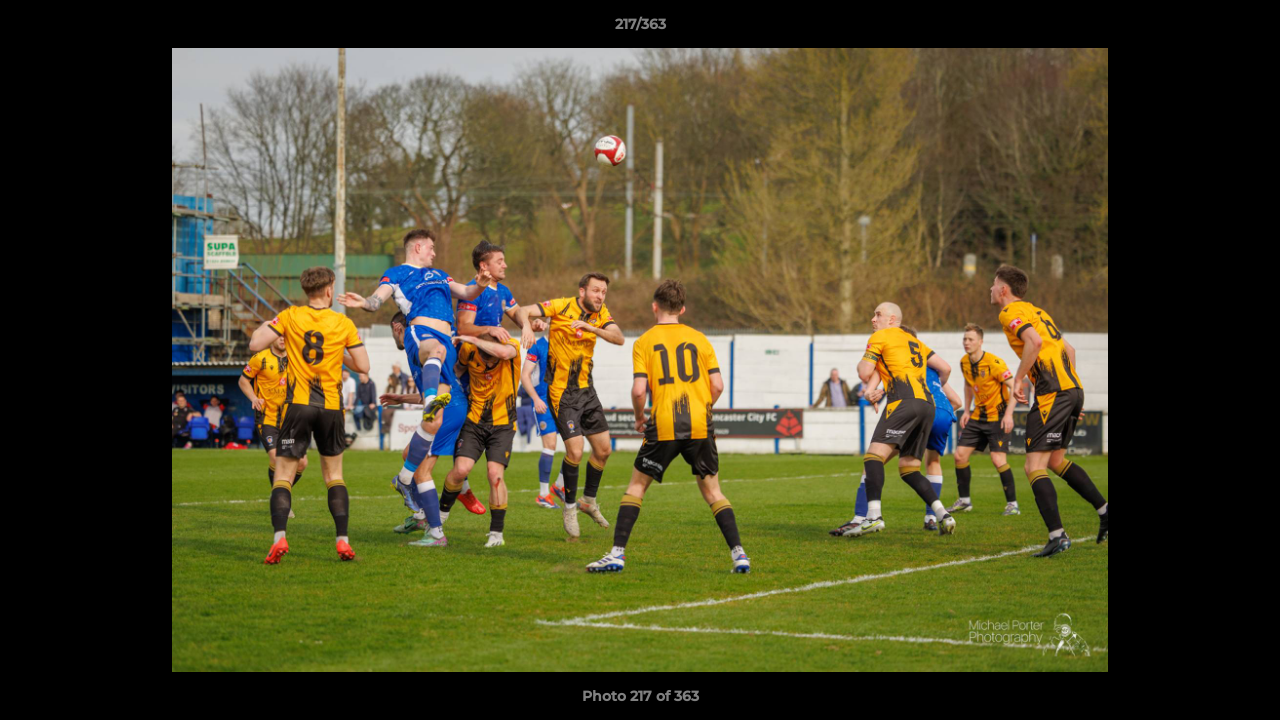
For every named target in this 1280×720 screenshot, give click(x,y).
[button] (1244, 29)
